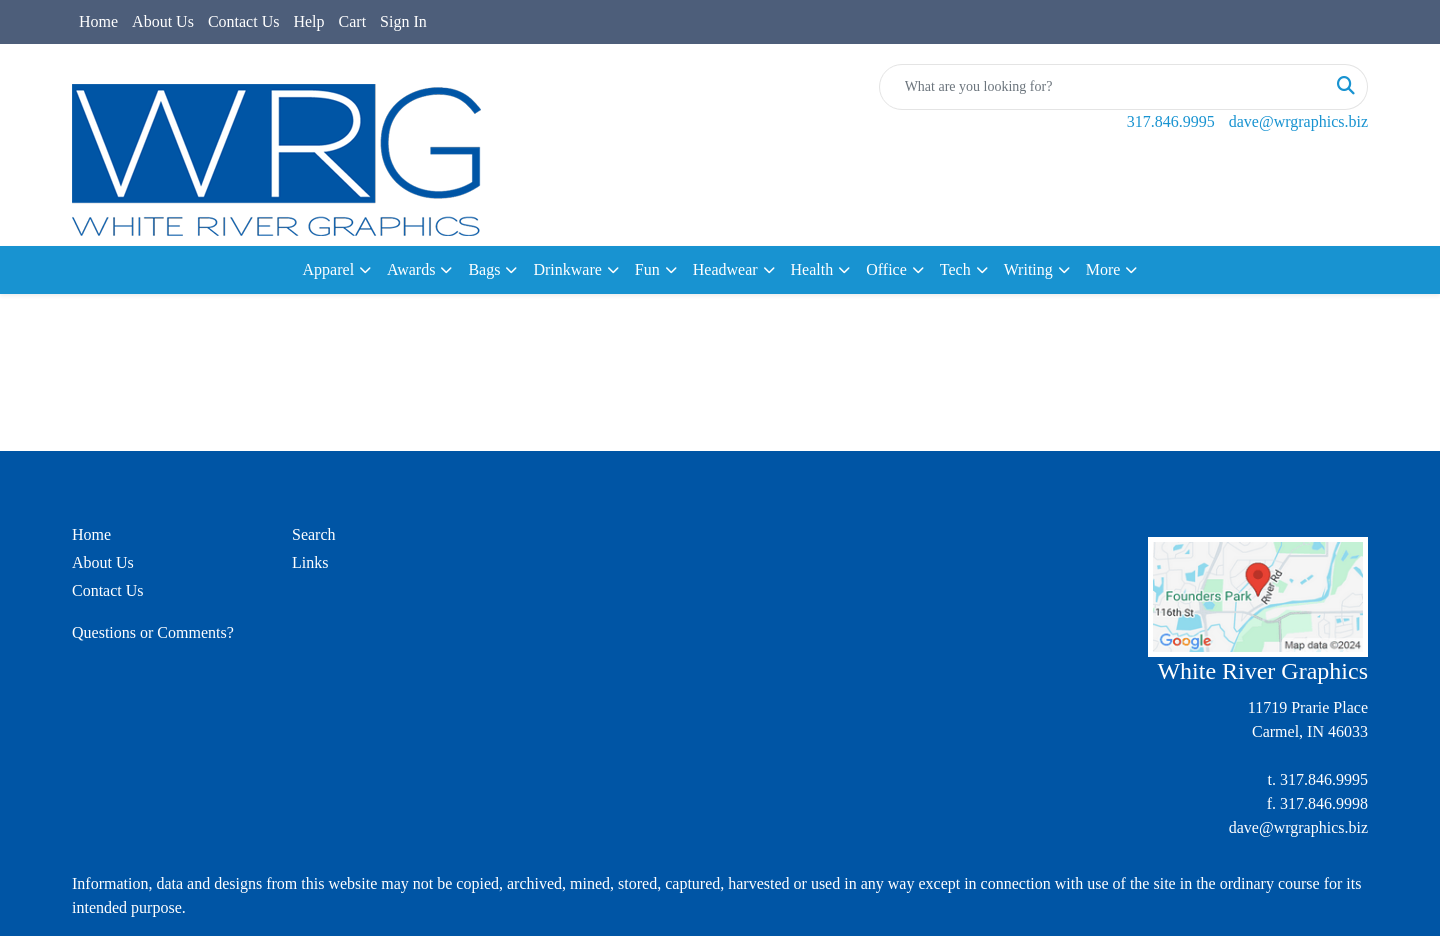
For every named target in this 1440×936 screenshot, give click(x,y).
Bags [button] (484, 269)
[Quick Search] (1102, 87)
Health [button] (812, 269)
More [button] (1103, 269)
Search (314, 534)
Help (308, 21)
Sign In (403, 21)
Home (98, 21)
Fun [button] (647, 269)
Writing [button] (1028, 269)
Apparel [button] (329, 269)
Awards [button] (411, 269)
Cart (353, 21)
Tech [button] (955, 269)
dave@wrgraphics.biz (1298, 121)
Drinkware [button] (567, 269)
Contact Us (244, 21)
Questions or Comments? (153, 632)
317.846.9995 (1171, 121)
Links (310, 562)
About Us (163, 21)
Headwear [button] (725, 269)
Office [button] (886, 269)
